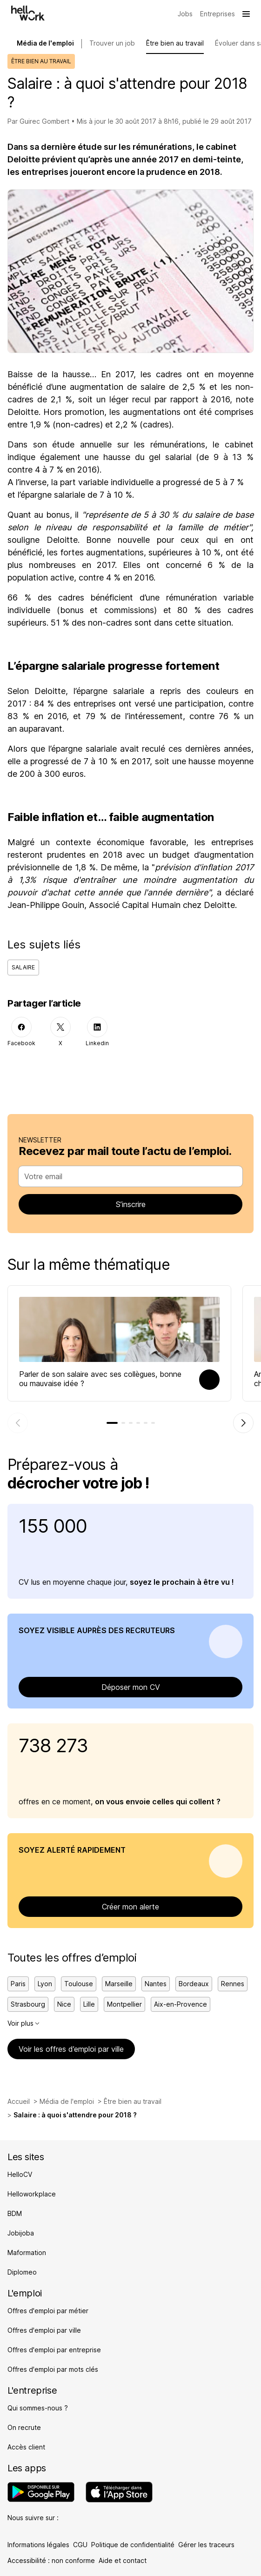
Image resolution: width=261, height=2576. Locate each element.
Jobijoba (20, 2233)
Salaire (23, 967)
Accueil (18, 2101)
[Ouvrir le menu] (246, 14)
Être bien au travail (175, 43)
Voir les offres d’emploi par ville (71, 2049)
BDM (14, 2213)
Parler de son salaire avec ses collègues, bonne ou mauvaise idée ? (100, 1378)
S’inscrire (131, 1204)
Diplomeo (22, 2272)
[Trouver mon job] (185, 14)
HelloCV (19, 2174)
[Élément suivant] (243, 1423)
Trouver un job (112, 43)
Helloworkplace (31, 2194)
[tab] (112, 1423)
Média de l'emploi (67, 2101)
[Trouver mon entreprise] (217, 14)
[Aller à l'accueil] (28, 13)
